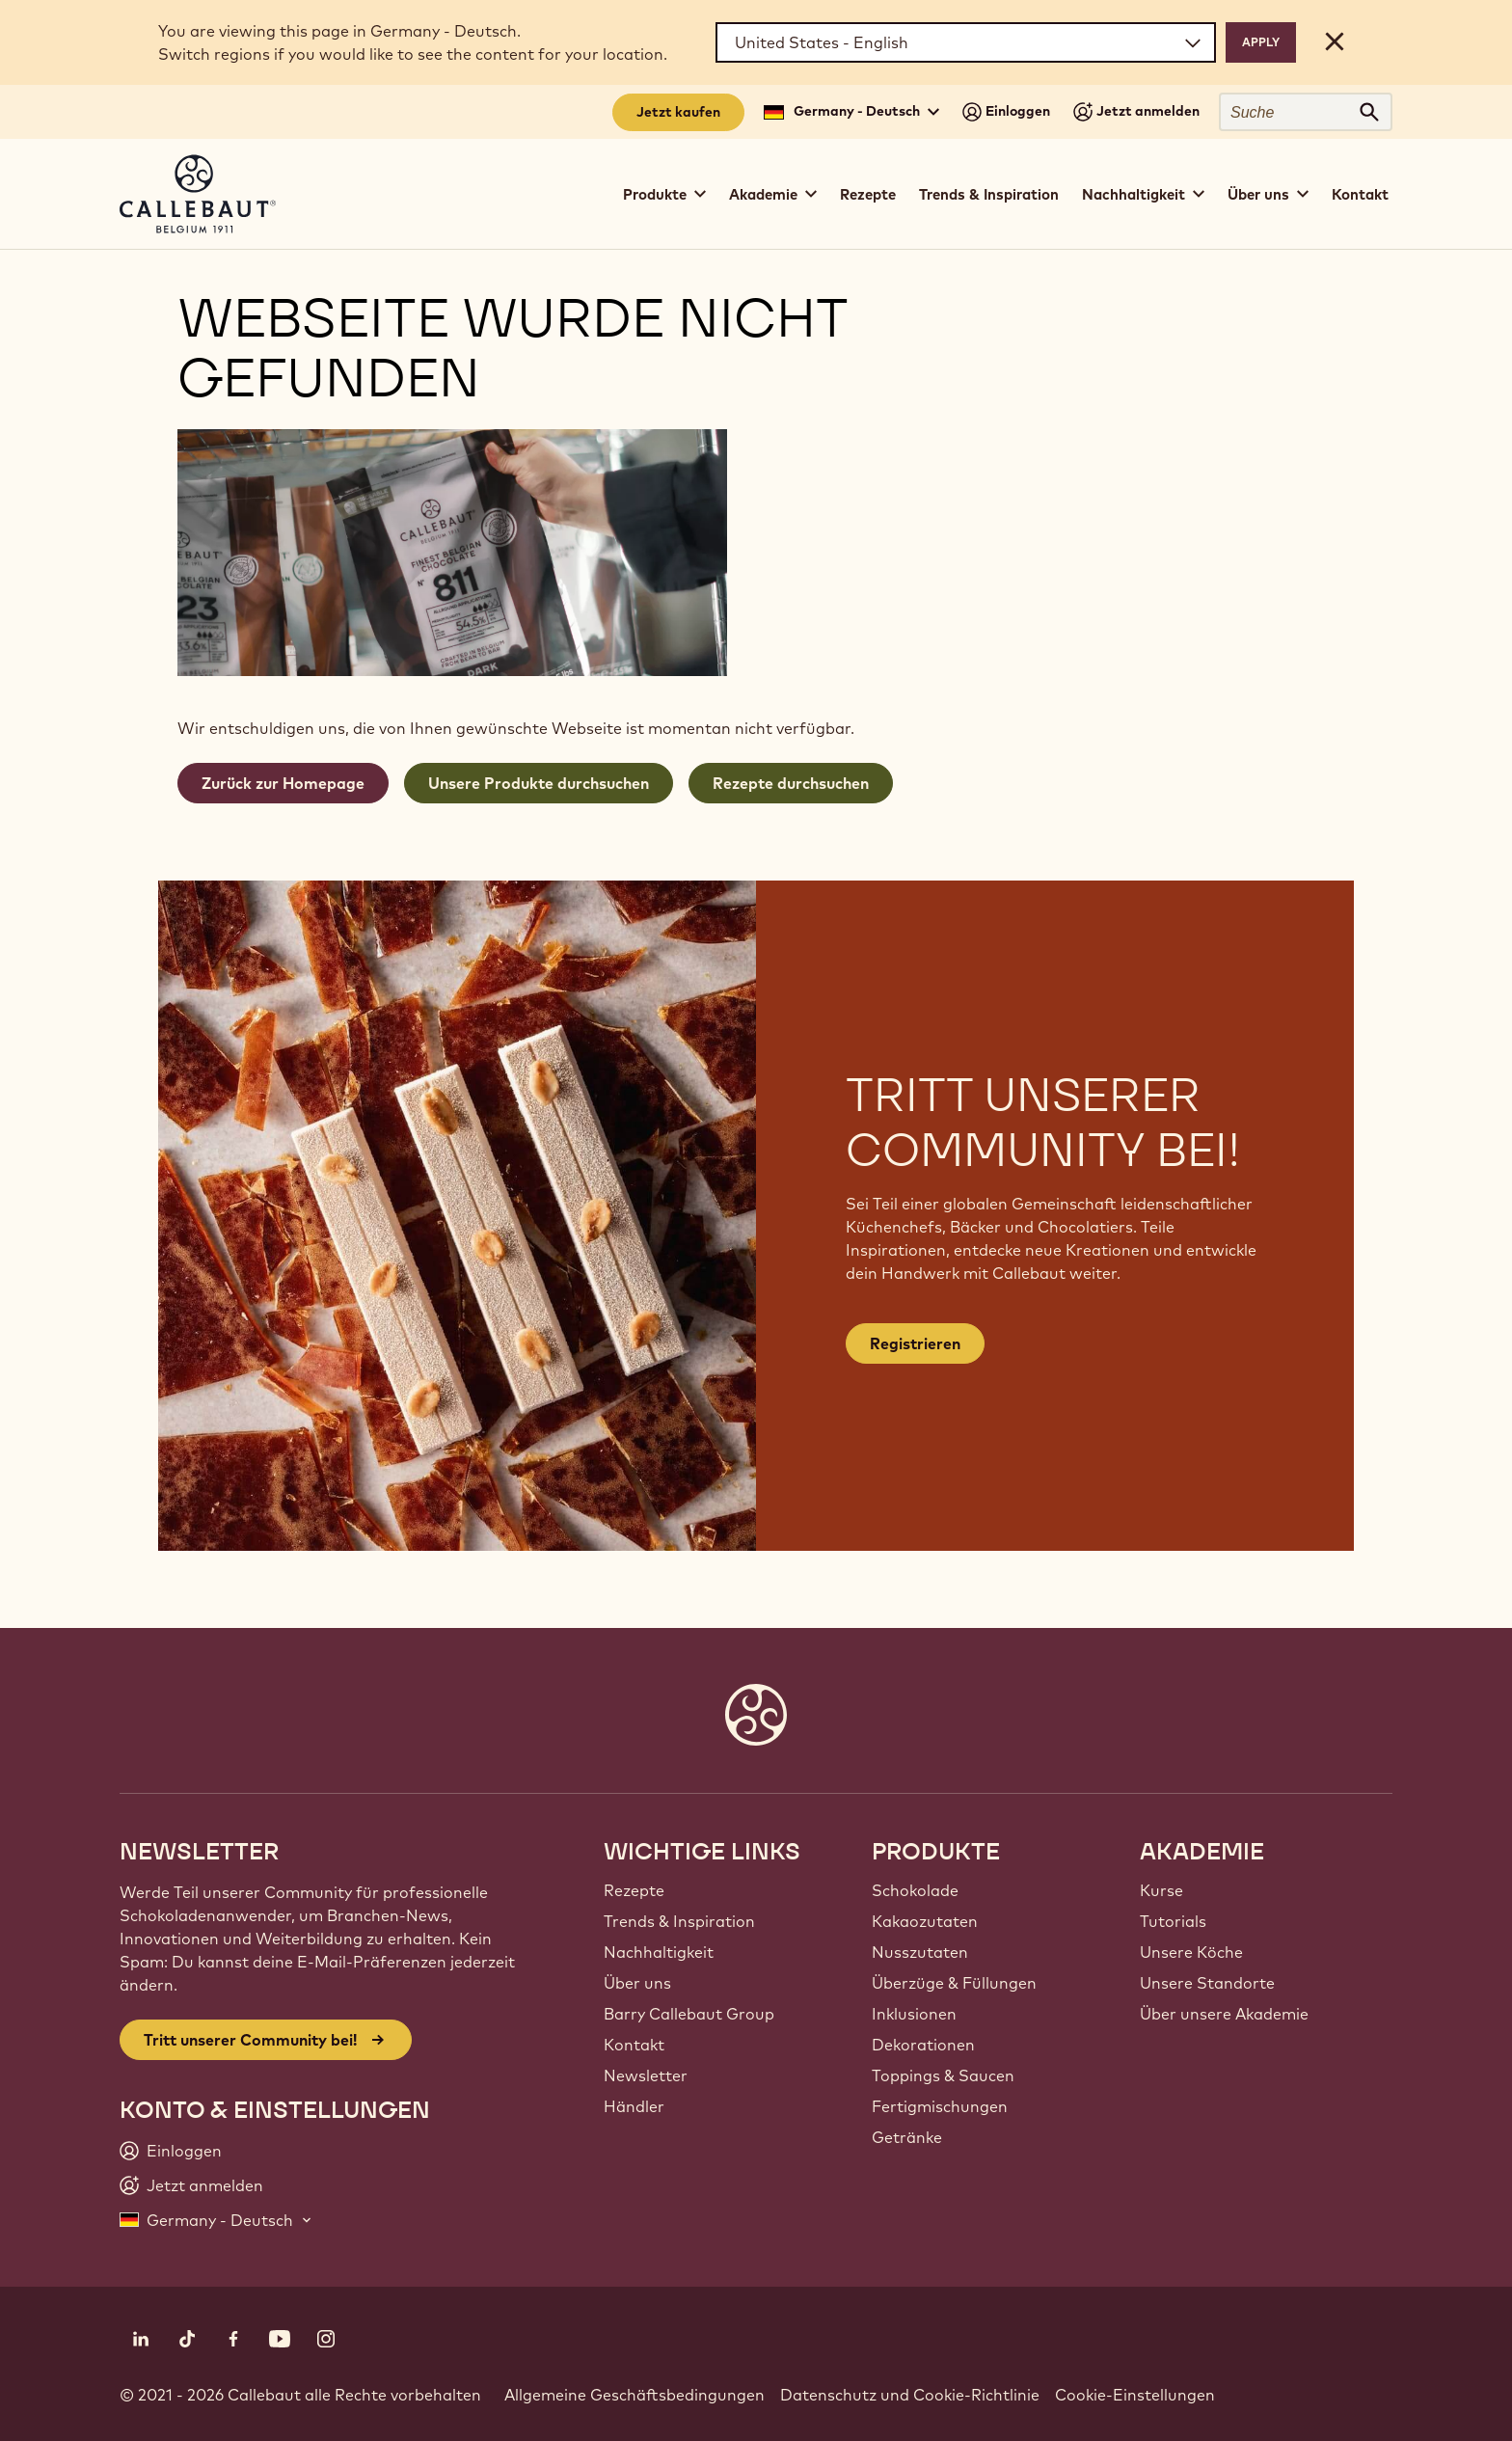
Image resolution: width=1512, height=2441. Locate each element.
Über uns (637, 1983)
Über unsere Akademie (1224, 2013)
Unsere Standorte (1207, 1983)
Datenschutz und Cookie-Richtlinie (910, 2394)
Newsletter (646, 2075)
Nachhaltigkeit (659, 1952)
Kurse (1161, 1890)
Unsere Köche (1191, 1952)
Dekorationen (923, 2044)
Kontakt (1360, 194)
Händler (634, 2106)
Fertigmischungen (940, 2106)
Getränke (907, 2137)
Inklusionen (914, 2013)
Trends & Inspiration (989, 194)
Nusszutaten (920, 1952)
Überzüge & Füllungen (954, 1983)
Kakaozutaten (925, 1921)
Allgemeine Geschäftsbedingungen (634, 2394)
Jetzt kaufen (678, 112)
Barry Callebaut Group (689, 2013)
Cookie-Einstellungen (1135, 2394)
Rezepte (868, 194)
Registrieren (915, 1343)
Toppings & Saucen (943, 2075)
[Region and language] (966, 42)
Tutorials (1173, 1921)
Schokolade (915, 1890)
